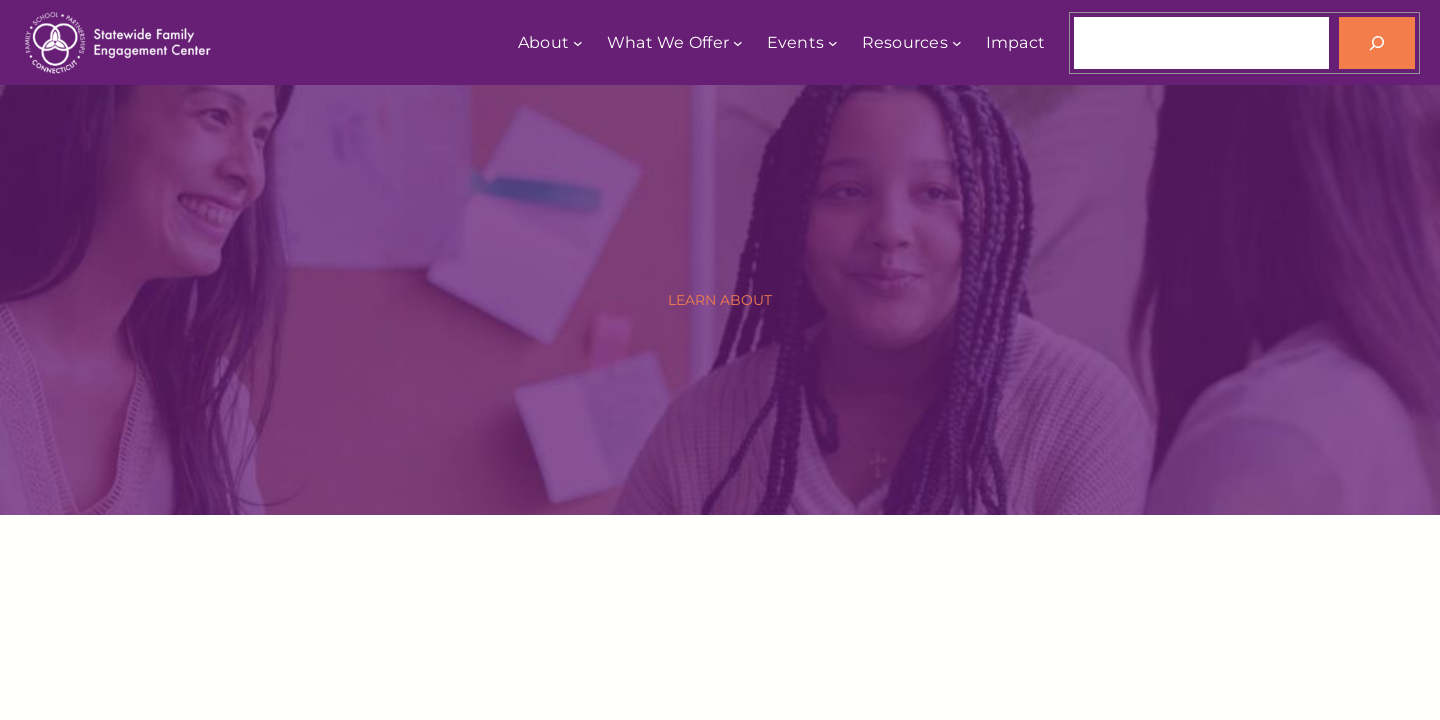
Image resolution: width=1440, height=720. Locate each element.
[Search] (1377, 43)
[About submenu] (578, 43)
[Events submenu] (833, 43)
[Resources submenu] (957, 43)
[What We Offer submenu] (738, 43)
